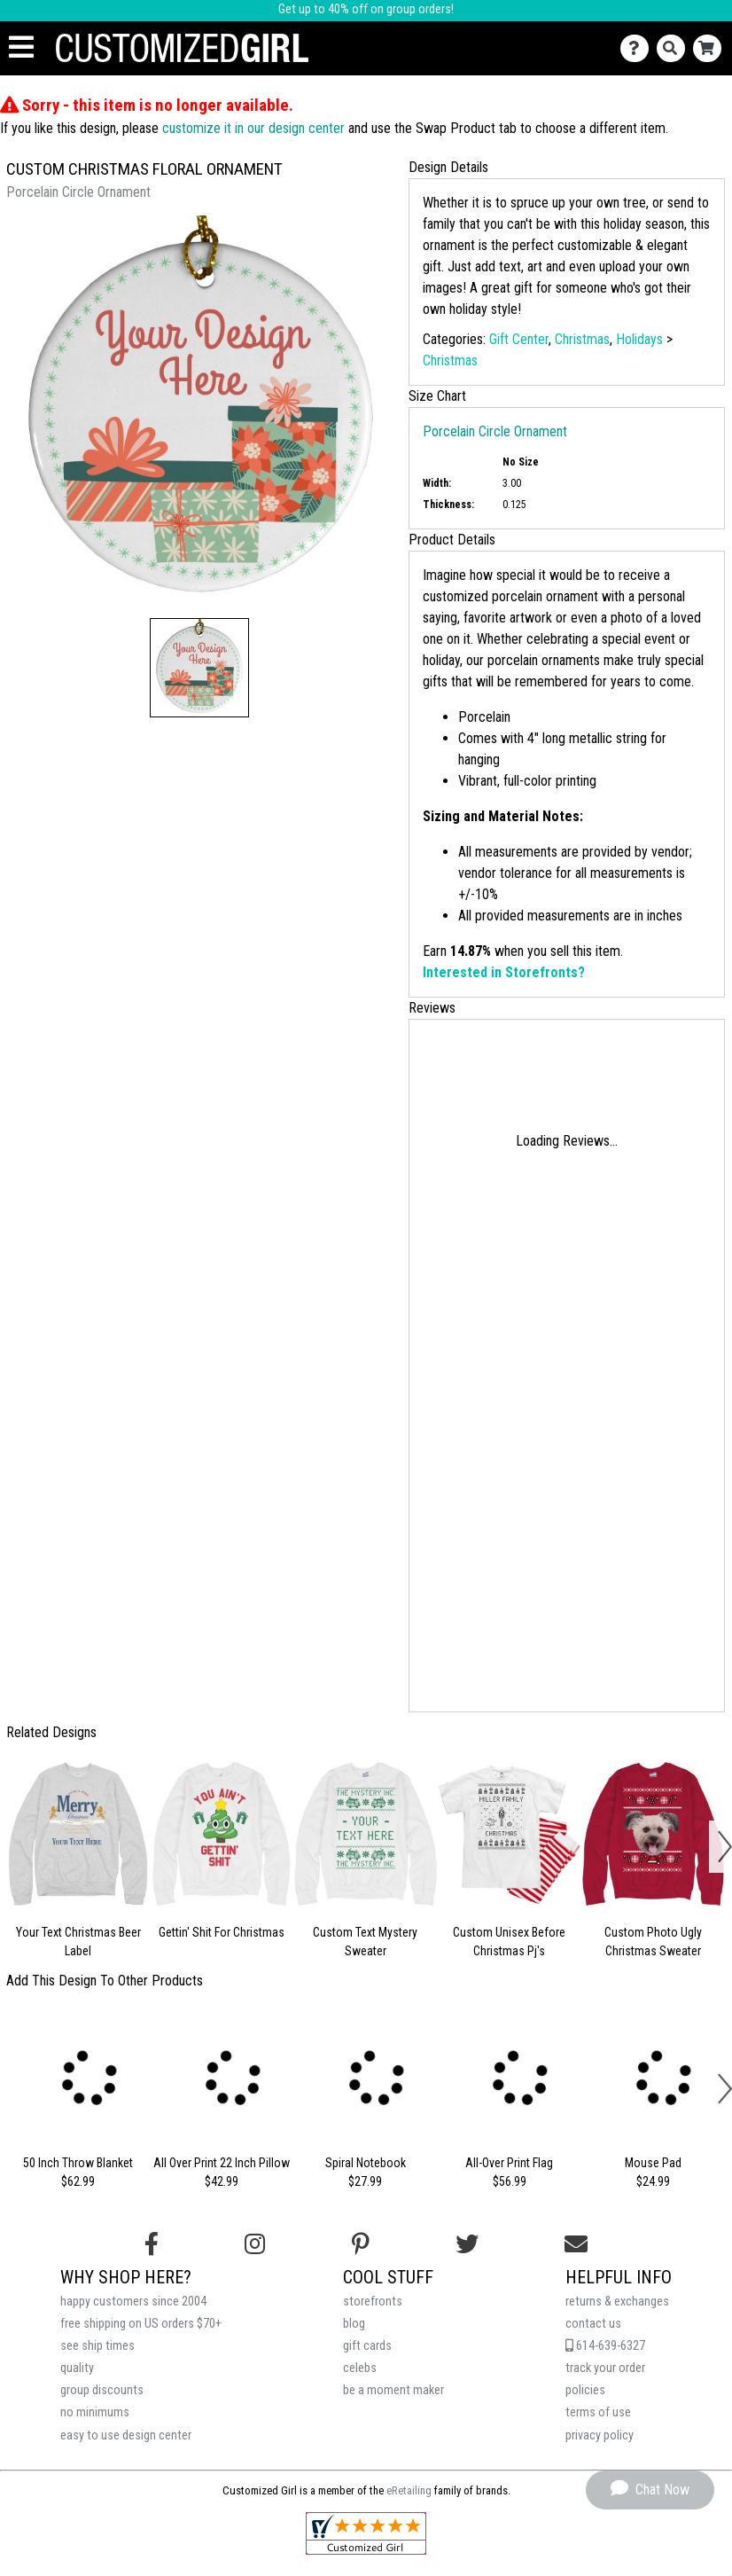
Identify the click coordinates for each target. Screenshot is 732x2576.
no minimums (94, 2412)
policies (585, 2390)
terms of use (598, 2412)
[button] (199, 667)
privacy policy (599, 2435)
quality (77, 2368)
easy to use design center (125, 2435)
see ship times (97, 2345)
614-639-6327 (605, 2345)
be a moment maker (393, 2390)
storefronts (372, 2301)
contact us (593, 2323)
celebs (360, 2368)
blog (354, 2323)
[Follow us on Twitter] (467, 2244)
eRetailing (409, 2490)
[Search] (675, 48)
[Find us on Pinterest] (361, 2244)
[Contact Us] (638, 48)
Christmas (582, 339)
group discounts (102, 2390)
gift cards (367, 2345)
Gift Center (519, 339)
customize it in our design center (253, 128)
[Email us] (576, 2244)
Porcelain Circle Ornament (495, 431)
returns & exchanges (617, 2301)
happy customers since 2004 (133, 2301)
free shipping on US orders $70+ (141, 2323)
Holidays (639, 339)
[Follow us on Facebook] (151, 2244)
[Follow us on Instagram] (255, 2244)
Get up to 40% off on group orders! (366, 9)
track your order (605, 2368)
